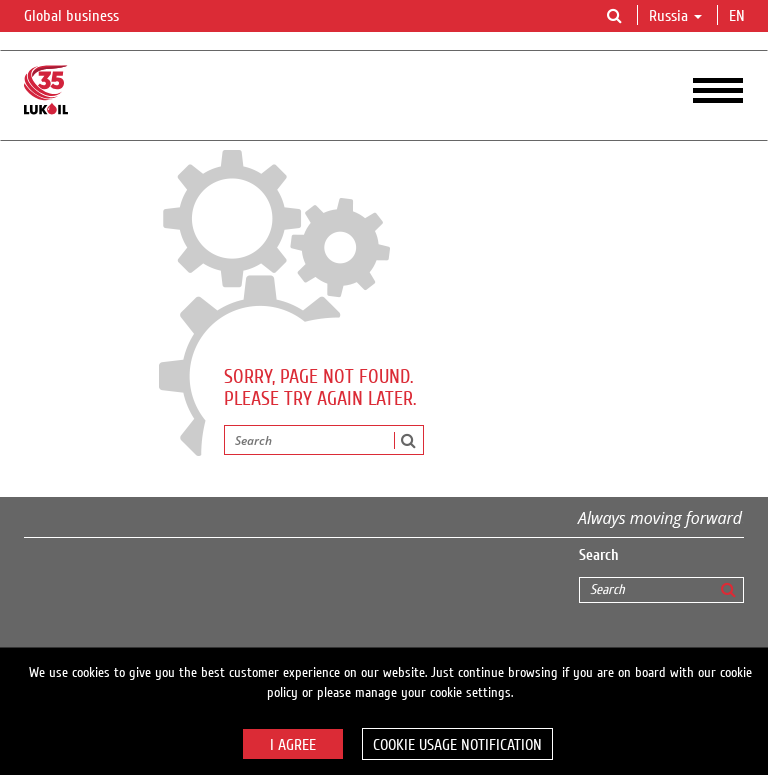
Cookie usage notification (457, 745)
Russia (675, 16)
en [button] (739, 16)
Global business (83, 17)
